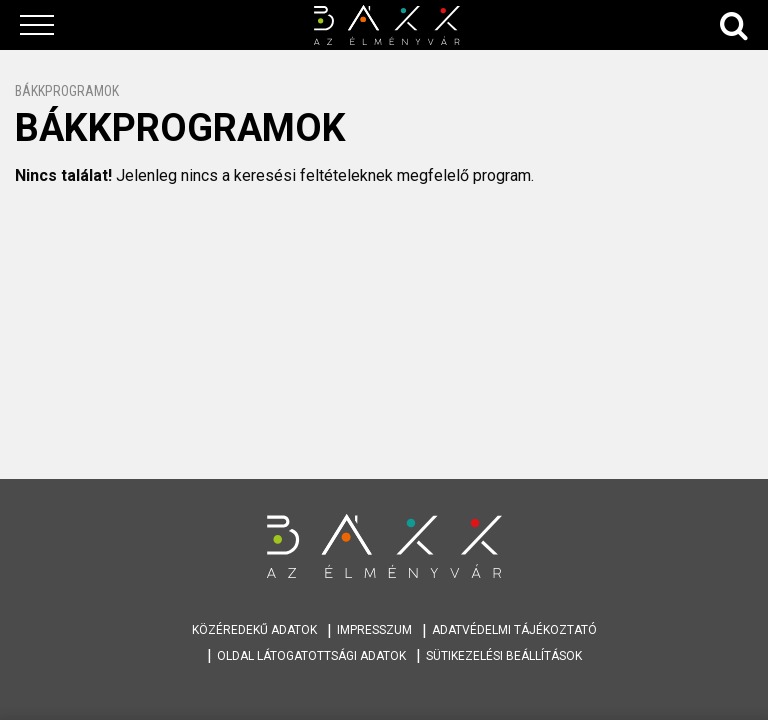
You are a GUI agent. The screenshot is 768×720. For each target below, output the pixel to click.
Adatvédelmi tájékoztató (514, 630)
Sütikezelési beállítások (504, 656)
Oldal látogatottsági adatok (311, 656)
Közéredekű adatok (254, 630)
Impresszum (374, 630)
